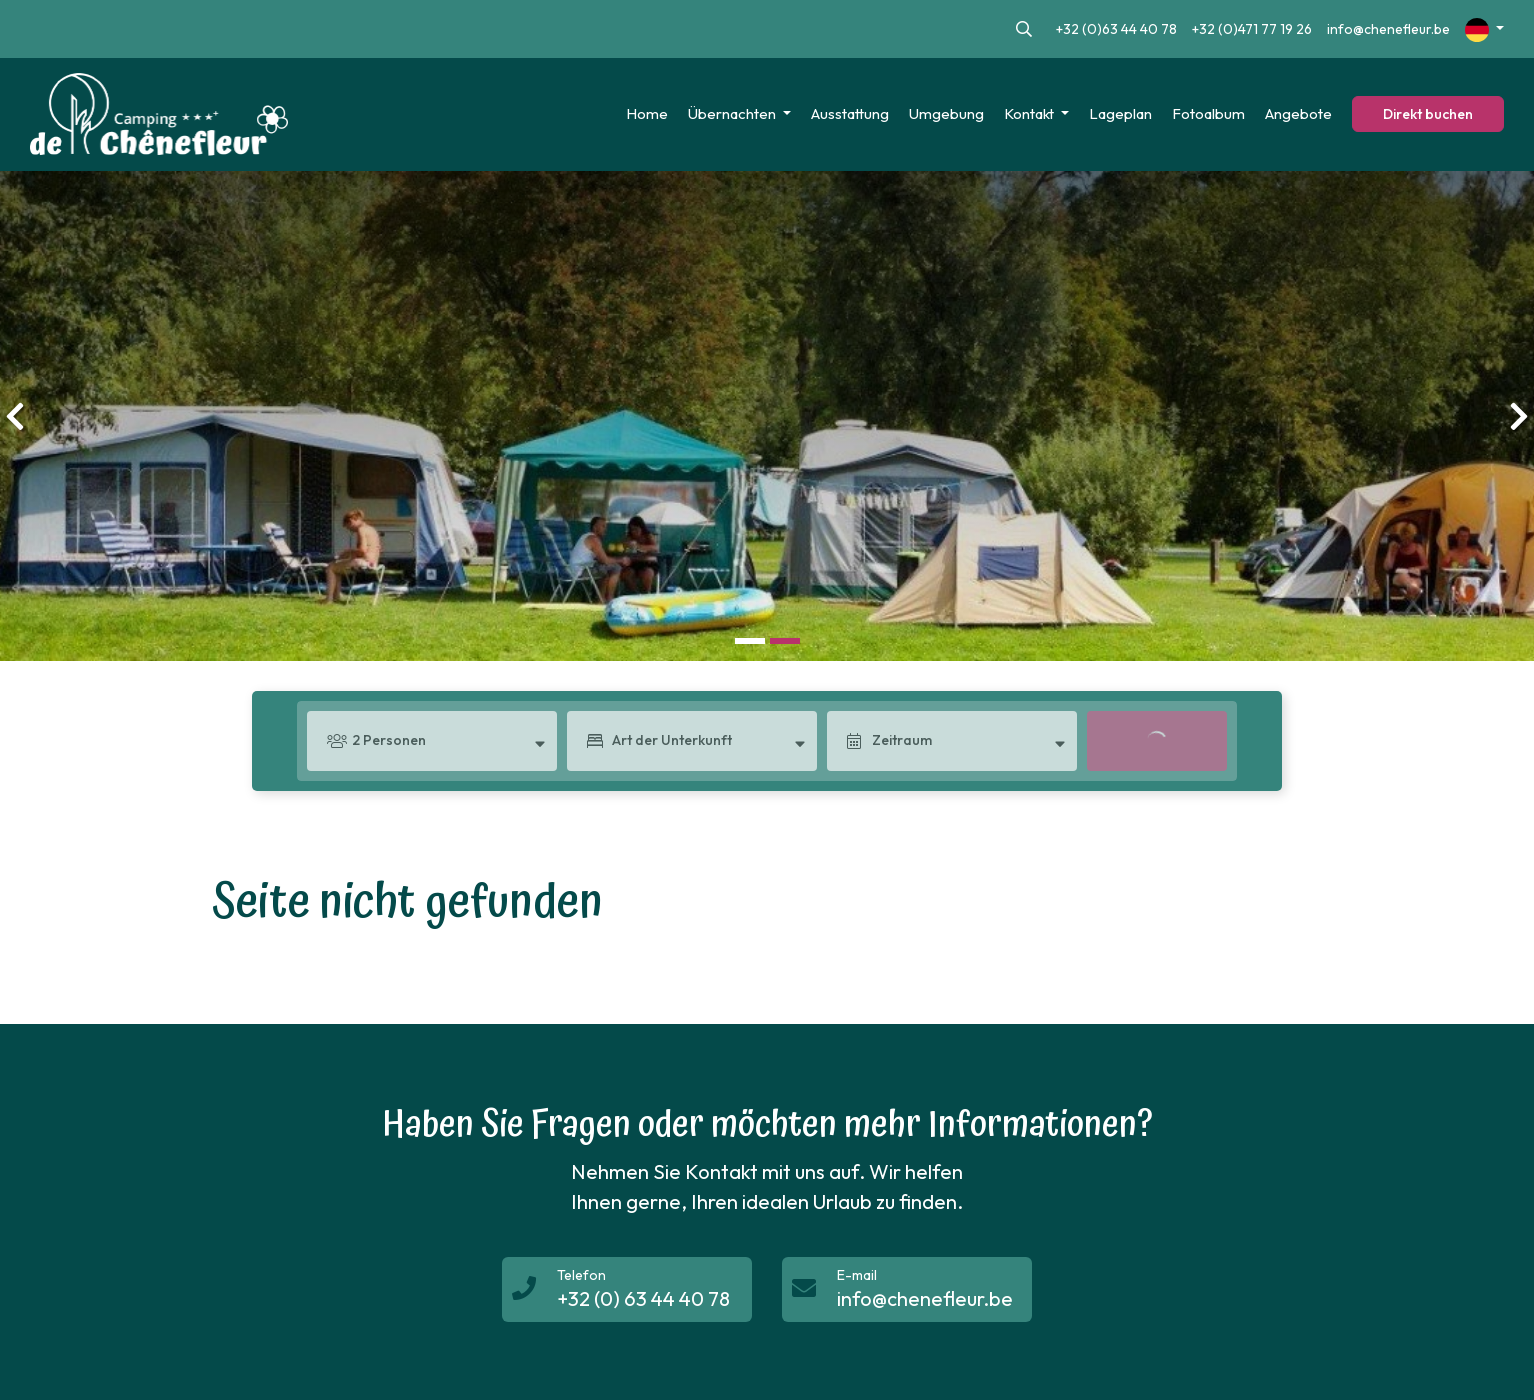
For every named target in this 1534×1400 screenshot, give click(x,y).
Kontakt (1030, 113)
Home (647, 113)
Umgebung (946, 113)
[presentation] (15, 416)
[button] (749, 641)
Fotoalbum (1208, 113)
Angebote (1298, 113)
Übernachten (733, 113)
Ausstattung (850, 113)
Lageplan (1120, 113)
